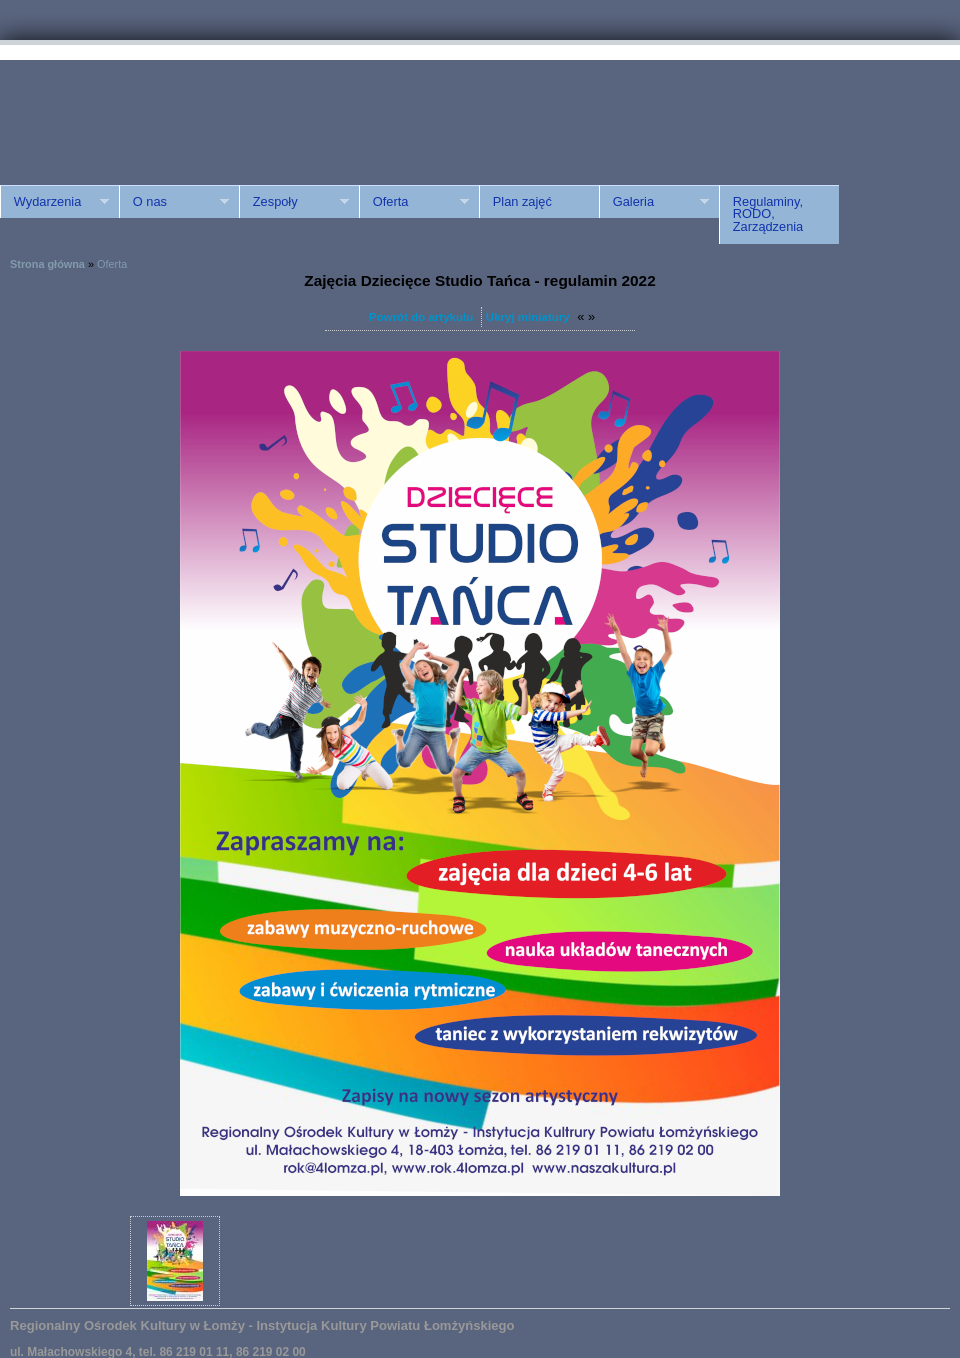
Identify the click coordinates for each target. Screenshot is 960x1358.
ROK (170, 112)
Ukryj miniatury (528, 317)
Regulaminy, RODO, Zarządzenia (768, 214)
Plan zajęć (522, 201)
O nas (174, 202)
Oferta (414, 202)
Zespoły (294, 202)
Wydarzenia (54, 202)
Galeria (654, 202)
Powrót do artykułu (421, 317)
